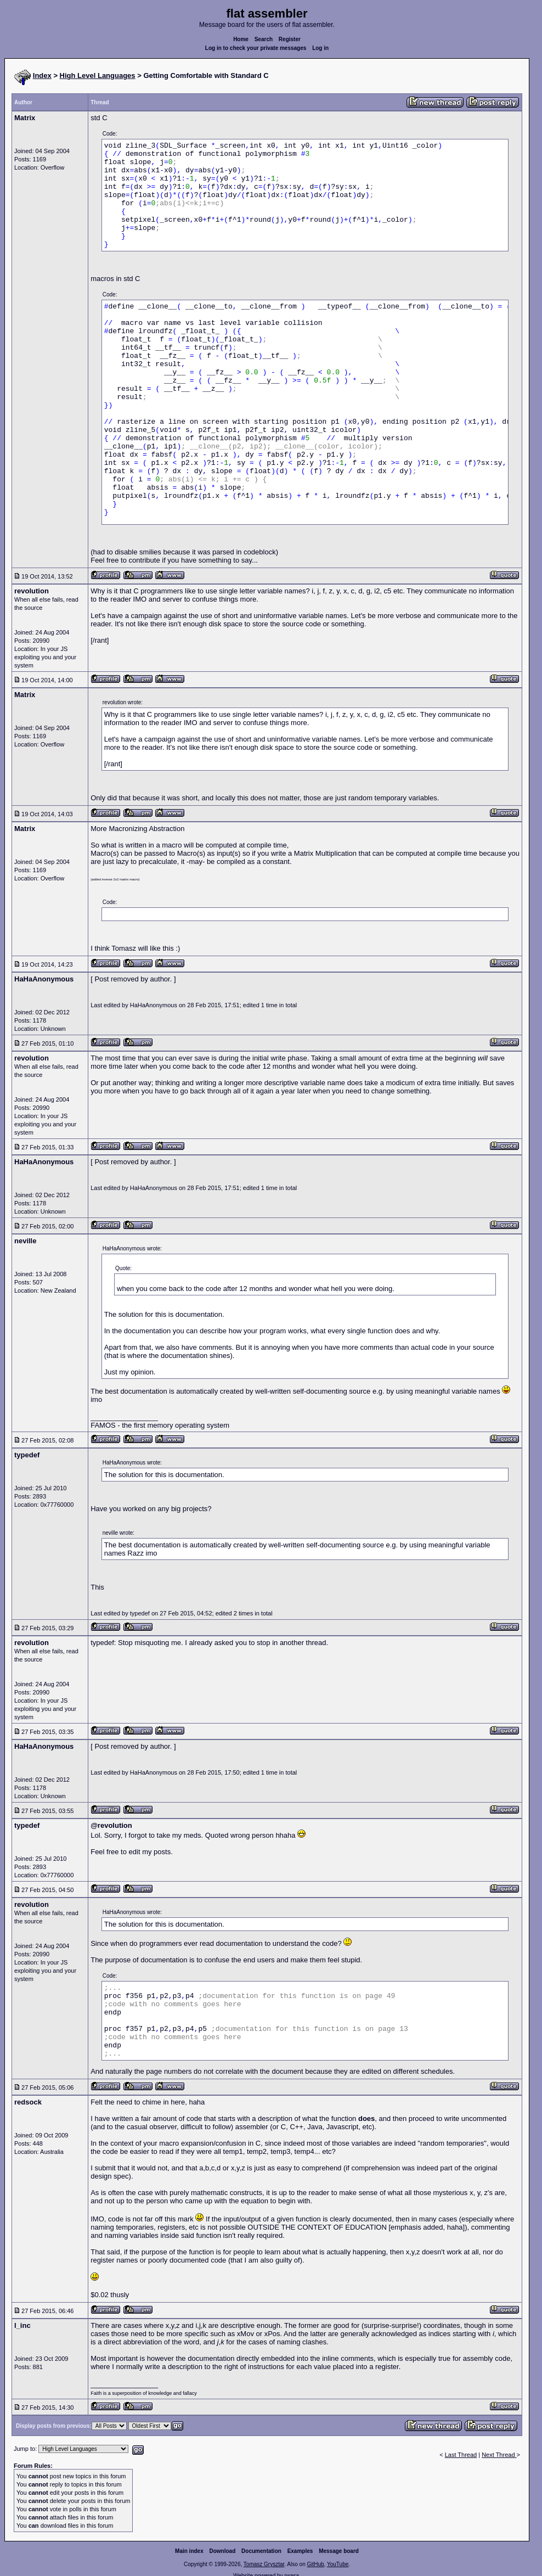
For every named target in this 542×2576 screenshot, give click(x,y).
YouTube (337, 2564)
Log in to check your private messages (256, 48)
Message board (339, 2551)
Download (223, 2551)
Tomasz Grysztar (264, 2564)
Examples (300, 2551)
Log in (320, 48)
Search (264, 39)
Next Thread (499, 2454)
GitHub (315, 2564)
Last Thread (461, 2454)
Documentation (261, 2551)
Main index (189, 2551)
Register (290, 39)
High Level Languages (98, 75)
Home (241, 39)
